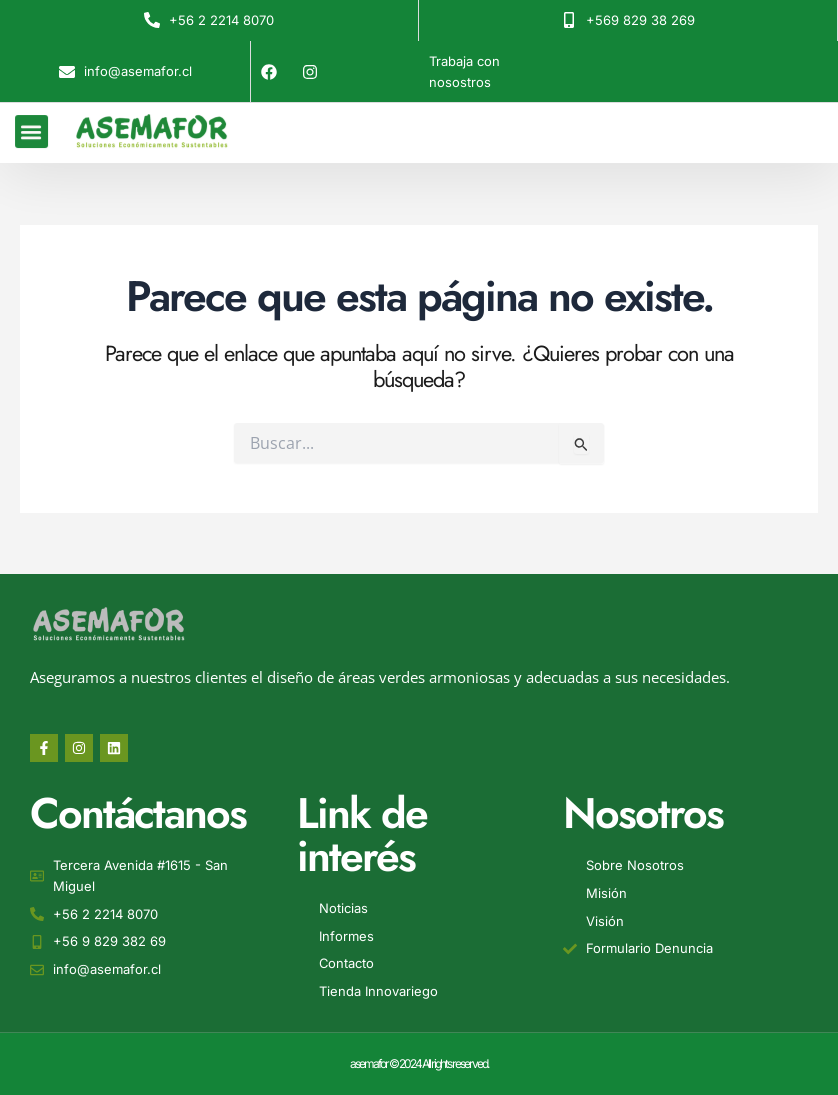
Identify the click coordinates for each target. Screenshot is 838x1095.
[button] (31, 125)
